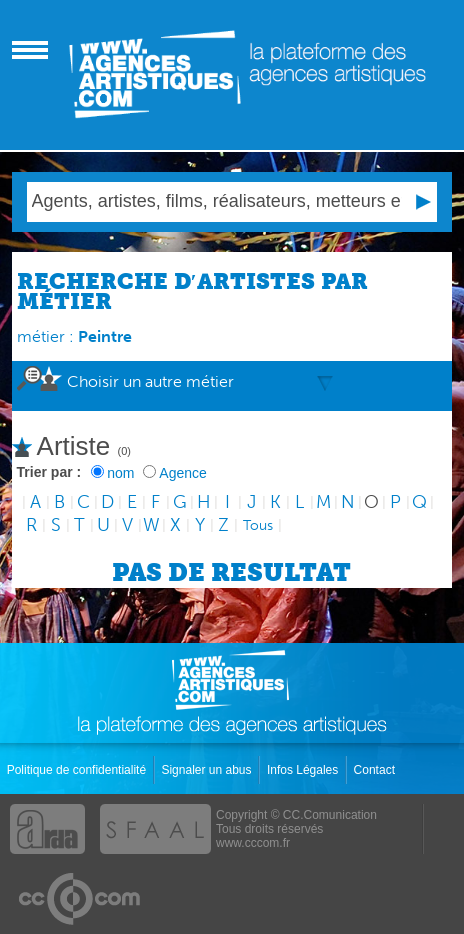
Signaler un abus (207, 770)
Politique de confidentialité (78, 770)
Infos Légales (304, 770)
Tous (258, 525)
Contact (376, 770)
